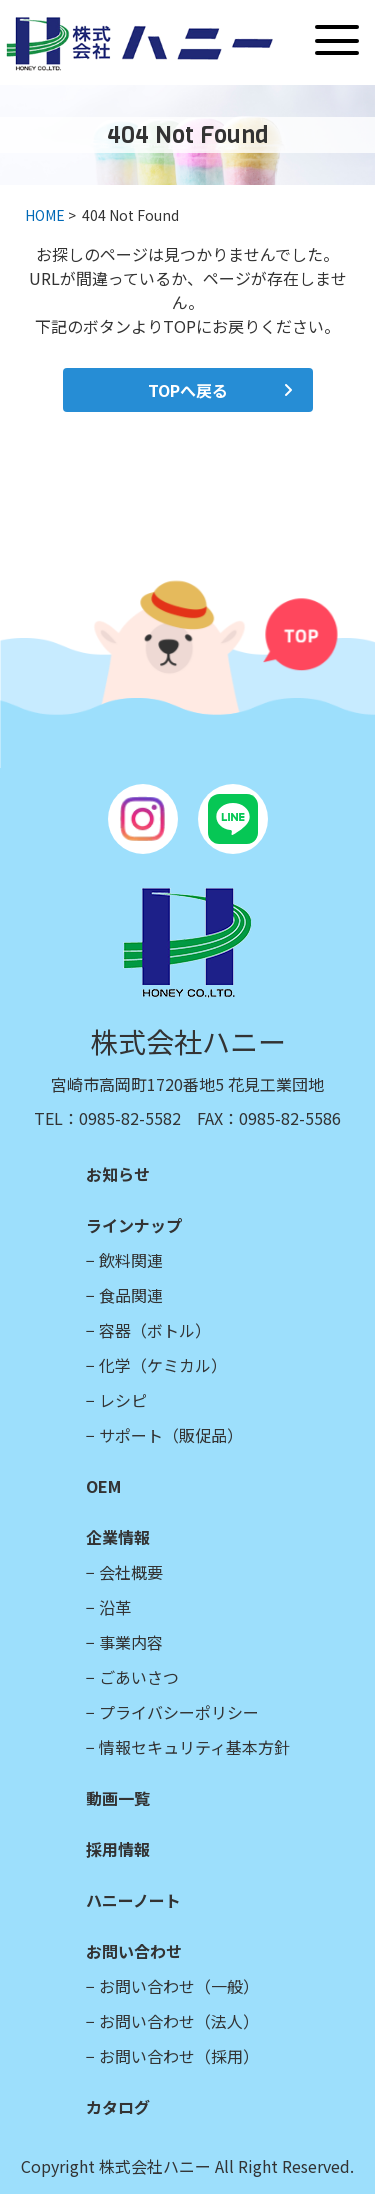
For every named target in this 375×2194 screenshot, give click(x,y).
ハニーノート (133, 1900)
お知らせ (118, 1174)
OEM (103, 1486)
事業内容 (131, 1642)
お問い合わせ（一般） (179, 1986)
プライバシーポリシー (179, 1712)
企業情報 (118, 1537)
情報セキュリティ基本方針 (194, 1747)
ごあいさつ (139, 1677)
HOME (45, 215)
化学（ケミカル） (163, 1365)
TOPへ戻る (188, 390)
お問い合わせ (134, 1951)
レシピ (123, 1400)
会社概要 (131, 1572)
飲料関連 (131, 1260)
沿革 (115, 1607)
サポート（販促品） (171, 1435)
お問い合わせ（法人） (179, 2021)
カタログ (118, 2107)
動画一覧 (118, 1798)
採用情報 (118, 1849)
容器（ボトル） (155, 1330)
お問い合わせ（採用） (179, 2056)
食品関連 (131, 1295)
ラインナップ (134, 1225)
